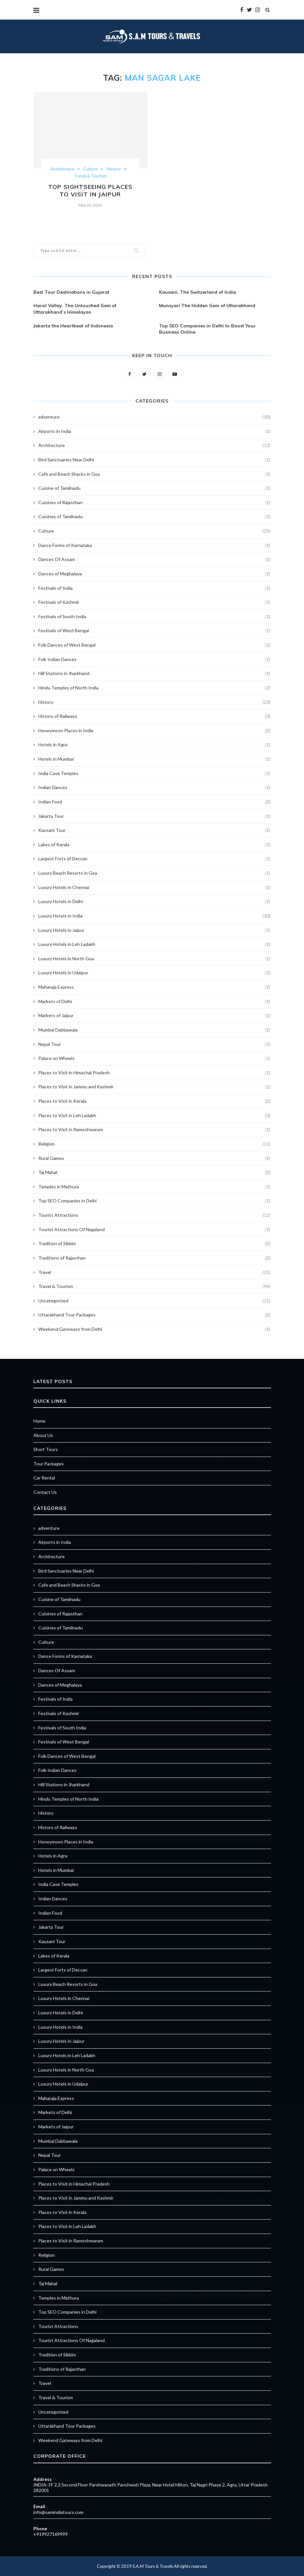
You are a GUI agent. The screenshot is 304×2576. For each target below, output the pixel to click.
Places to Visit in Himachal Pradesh (154, 1072)
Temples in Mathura (154, 1186)
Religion (154, 1144)
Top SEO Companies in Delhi (154, 1200)
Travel (154, 1272)
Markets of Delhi (154, 1001)
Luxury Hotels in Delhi (154, 901)
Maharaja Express (154, 987)
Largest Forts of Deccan (154, 858)
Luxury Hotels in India (154, 916)
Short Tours (45, 1449)
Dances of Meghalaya (154, 573)
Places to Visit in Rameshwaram (154, 1129)
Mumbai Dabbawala (154, 1030)
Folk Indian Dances (154, 659)
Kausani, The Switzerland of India (197, 292)
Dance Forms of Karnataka (154, 545)
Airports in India (154, 431)
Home (39, 1421)
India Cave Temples (154, 773)
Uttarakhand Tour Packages (154, 1315)
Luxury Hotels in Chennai (154, 887)
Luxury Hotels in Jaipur (154, 930)
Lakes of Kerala (154, 844)
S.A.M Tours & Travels (153, 2566)
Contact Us (45, 1492)
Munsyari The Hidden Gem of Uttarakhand (207, 305)
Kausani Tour (154, 830)
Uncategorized (154, 1300)
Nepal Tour (154, 1044)
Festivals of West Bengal (154, 630)
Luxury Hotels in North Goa (154, 958)
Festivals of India (154, 588)
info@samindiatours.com (58, 2512)
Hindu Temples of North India (154, 688)
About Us (43, 1435)
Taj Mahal (154, 1172)
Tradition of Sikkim (154, 1243)
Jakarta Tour (154, 816)
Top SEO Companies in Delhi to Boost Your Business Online (207, 329)
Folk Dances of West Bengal (154, 645)
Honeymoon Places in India (154, 730)
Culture (90, 169)
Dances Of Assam (154, 559)
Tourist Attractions (154, 1215)
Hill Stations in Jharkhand (154, 673)
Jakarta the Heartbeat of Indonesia (73, 326)
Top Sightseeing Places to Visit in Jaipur (90, 190)
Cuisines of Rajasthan (154, 502)
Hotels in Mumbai (154, 759)
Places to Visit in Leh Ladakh (154, 1115)
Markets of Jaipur (154, 1015)
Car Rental (44, 1477)
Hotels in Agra (154, 744)
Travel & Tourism (90, 175)
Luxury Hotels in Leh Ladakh (154, 944)
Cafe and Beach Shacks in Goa (154, 474)
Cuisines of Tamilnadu (154, 516)
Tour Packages (48, 1463)
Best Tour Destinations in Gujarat (71, 292)
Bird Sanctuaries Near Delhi (154, 459)
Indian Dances (154, 787)
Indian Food (154, 802)
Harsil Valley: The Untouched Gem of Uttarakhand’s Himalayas (74, 309)
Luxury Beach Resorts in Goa (154, 873)
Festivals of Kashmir (154, 602)
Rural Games (154, 1158)
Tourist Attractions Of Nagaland (154, 1229)
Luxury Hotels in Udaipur (154, 972)
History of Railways (154, 716)
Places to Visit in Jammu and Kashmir (154, 1086)
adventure (154, 417)
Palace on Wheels (154, 1058)
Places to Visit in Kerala (154, 1101)
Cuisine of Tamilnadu (154, 488)
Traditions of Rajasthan (154, 1258)
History (114, 169)
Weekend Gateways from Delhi (154, 1329)
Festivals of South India (154, 616)
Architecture (62, 169)
